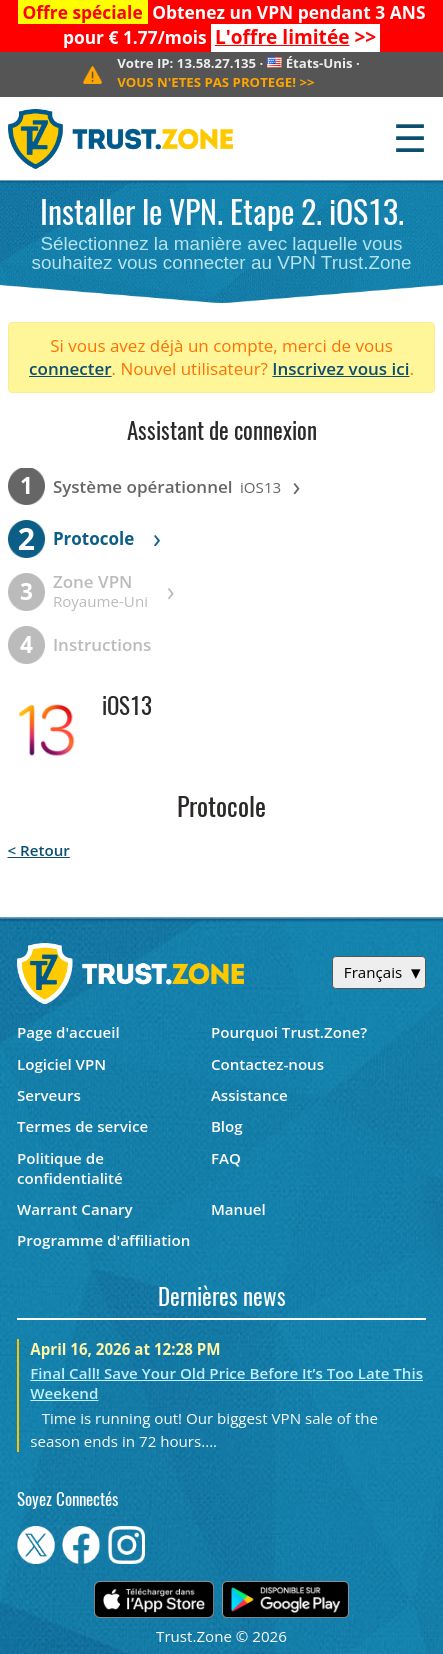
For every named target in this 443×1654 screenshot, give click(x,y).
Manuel (238, 1209)
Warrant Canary (75, 1209)
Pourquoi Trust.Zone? (289, 1032)
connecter (70, 368)
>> (295, 37)
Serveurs (49, 1095)
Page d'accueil (68, 1032)
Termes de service (82, 1126)
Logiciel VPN (61, 1064)
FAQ (226, 1158)
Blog (227, 1126)
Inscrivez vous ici (340, 368)
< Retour (39, 850)
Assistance (249, 1095)
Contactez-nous (267, 1064)
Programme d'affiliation (103, 1240)
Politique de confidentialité (70, 1168)
